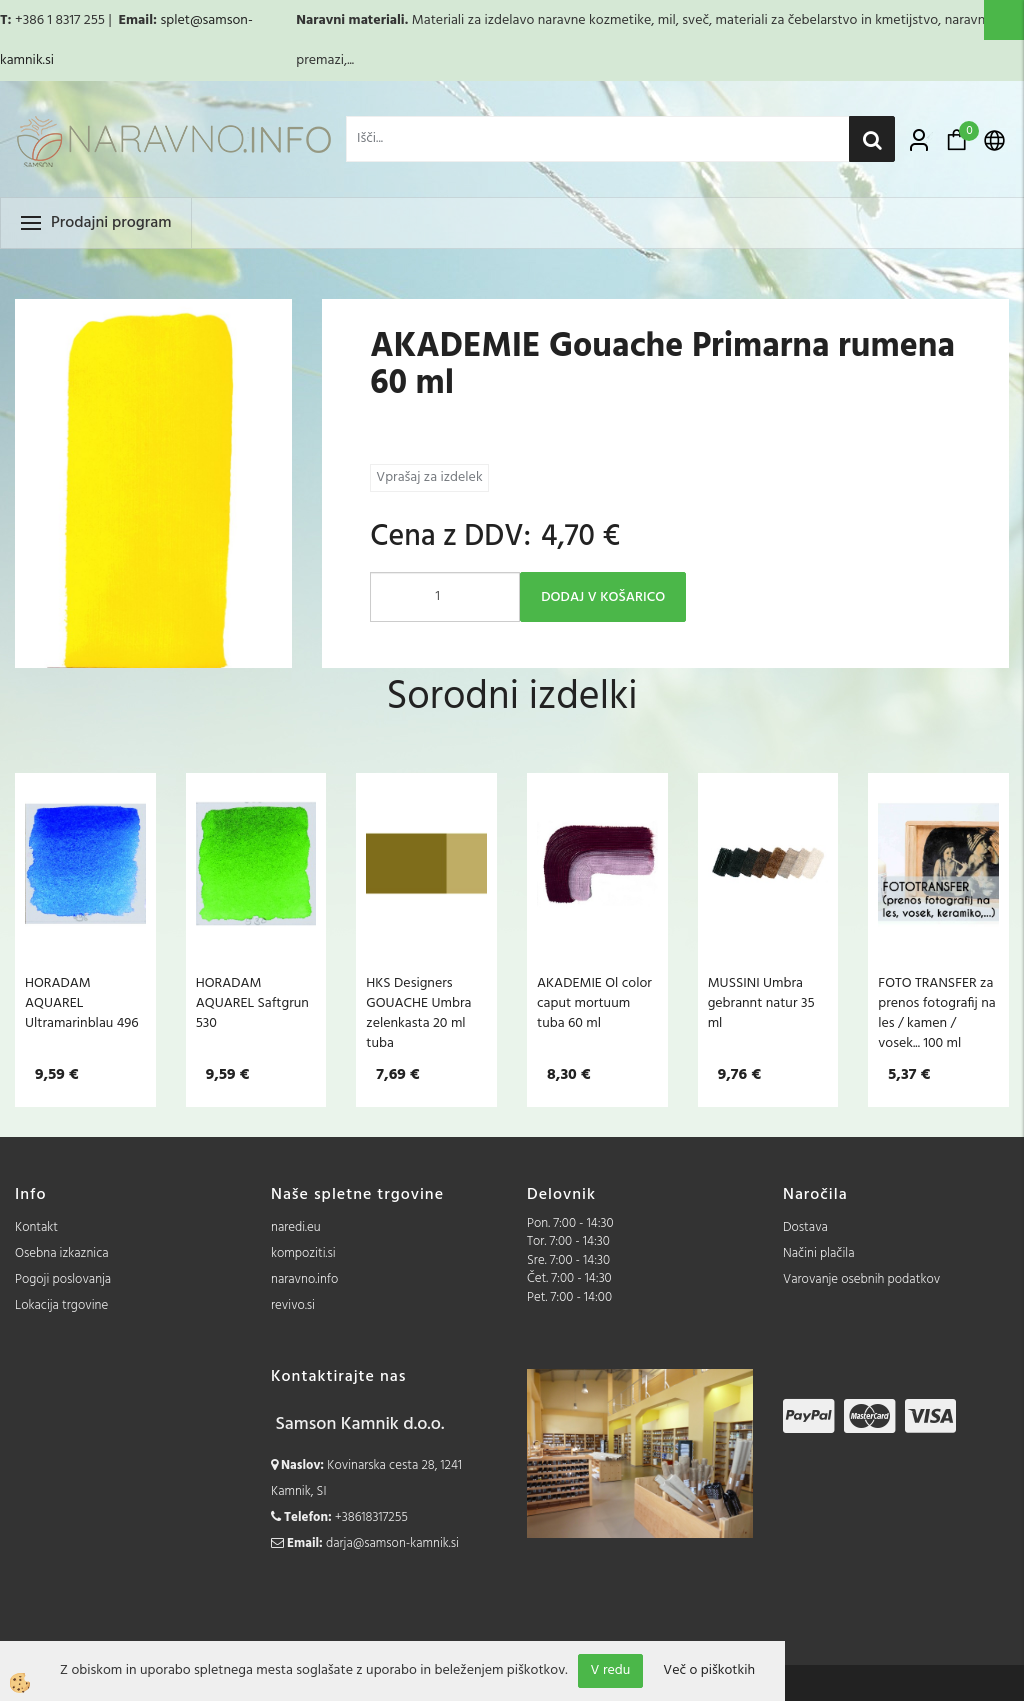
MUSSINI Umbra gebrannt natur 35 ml (761, 1003)
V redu (611, 1670)
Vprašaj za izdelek (429, 477)
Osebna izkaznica (62, 1253)
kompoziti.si (303, 1253)
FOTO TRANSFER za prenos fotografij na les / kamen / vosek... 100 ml (936, 1013)
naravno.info (304, 1279)
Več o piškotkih (709, 1671)
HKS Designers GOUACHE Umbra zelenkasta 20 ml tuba (418, 1013)
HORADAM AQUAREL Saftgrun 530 (252, 1003)
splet (174, 20)
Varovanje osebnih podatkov (861, 1279)
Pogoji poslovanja (63, 1279)
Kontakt (36, 1227)
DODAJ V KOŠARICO (603, 597)
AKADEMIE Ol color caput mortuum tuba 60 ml (594, 1003)
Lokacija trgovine (61, 1305)
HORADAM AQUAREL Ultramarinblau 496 (82, 1003)
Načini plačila (819, 1253)
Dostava (805, 1227)
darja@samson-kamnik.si (392, 1543)
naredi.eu (296, 1227)
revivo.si (293, 1305)
